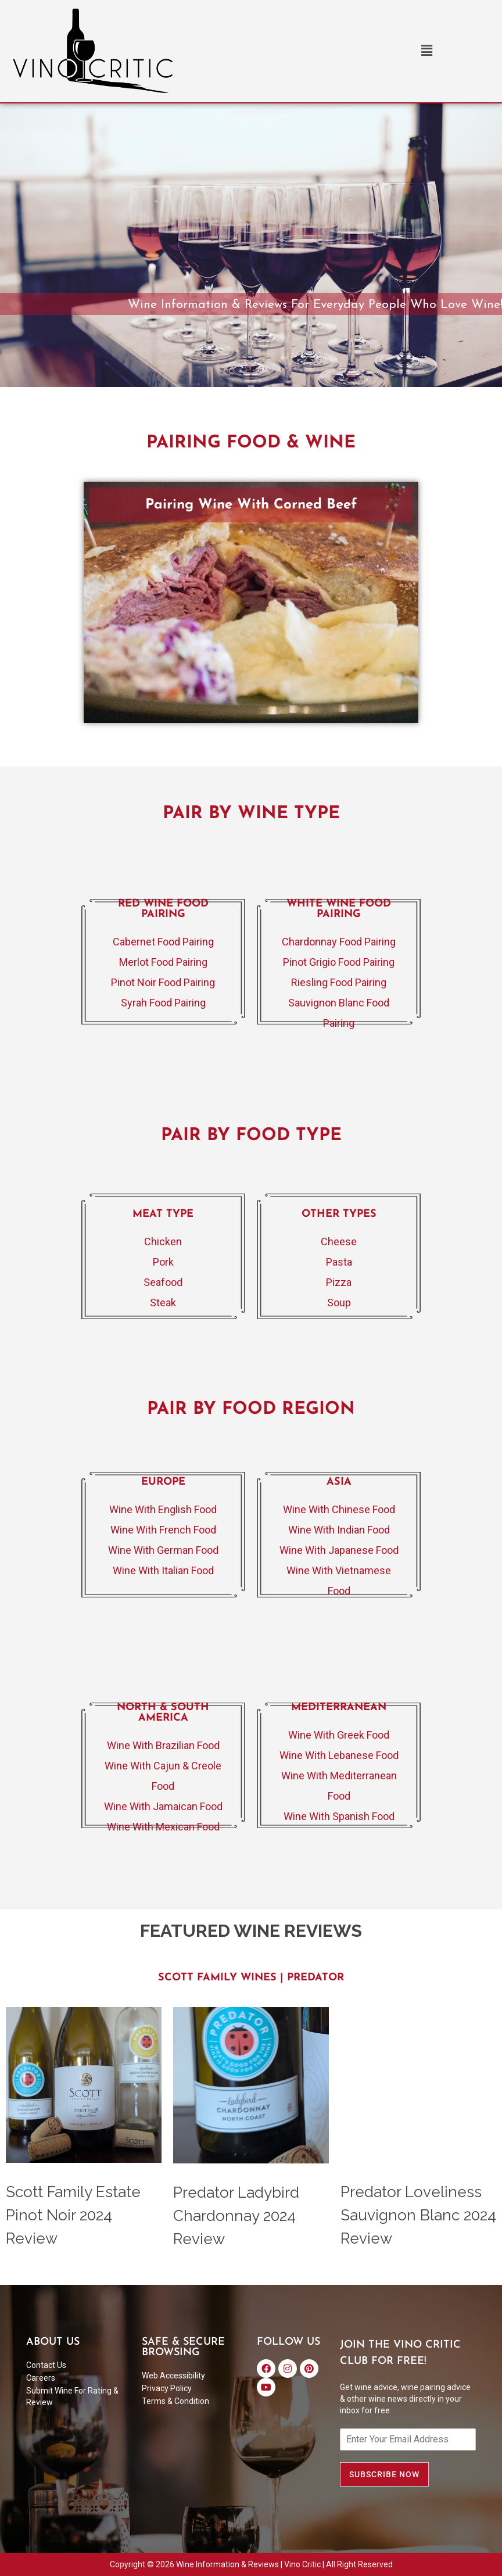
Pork (163, 1262)
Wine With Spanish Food (339, 1816)
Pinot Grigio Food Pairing (339, 962)
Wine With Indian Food (339, 1530)
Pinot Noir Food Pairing (163, 982)
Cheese (339, 1241)
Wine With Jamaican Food (163, 1806)
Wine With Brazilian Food (163, 1745)
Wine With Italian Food (163, 1570)
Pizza (339, 1282)
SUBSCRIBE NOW (384, 2474)
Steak (163, 1302)
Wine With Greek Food (338, 1735)
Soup (339, 1302)
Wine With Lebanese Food (339, 1755)
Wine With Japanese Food (339, 1550)
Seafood (163, 1282)
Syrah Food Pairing (163, 1003)
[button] (426, 51)
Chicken (163, 1241)
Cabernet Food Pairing (163, 942)
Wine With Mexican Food (163, 1827)
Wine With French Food (163, 1530)
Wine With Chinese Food (339, 1509)
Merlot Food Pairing (163, 962)
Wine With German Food (163, 1550)
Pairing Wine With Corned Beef (251, 505)
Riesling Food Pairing (338, 982)
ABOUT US (53, 2342)
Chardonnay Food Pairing (339, 942)
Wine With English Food (163, 1509)
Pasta (339, 1262)
